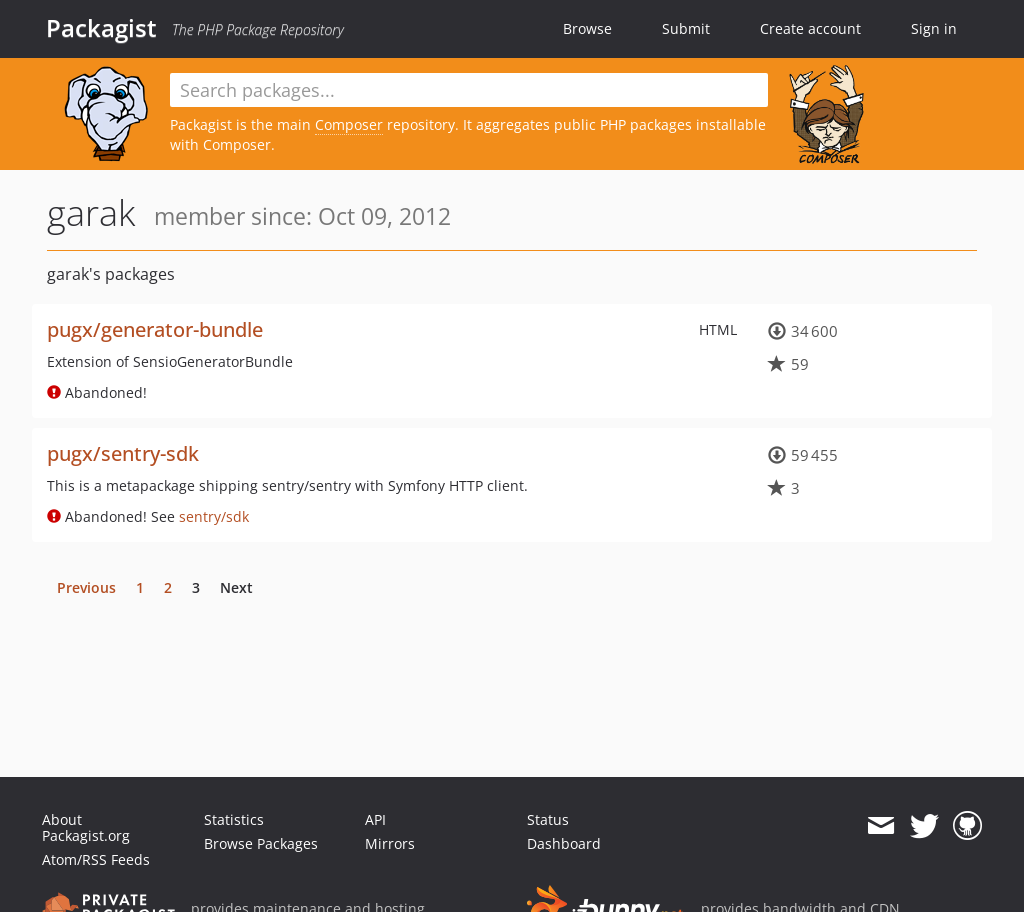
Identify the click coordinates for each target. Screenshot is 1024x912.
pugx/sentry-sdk (123, 453)
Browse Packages (261, 843)
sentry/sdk (214, 516)
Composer (349, 124)
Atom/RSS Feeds (96, 859)
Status (548, 819)
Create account (810, 28)
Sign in (934, 28)
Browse (587, 28)
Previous (86, 587)
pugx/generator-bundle (155, 329)
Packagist (101, 28)
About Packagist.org (86, 827)
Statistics (234, 819)
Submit (686, 28)
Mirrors (390, 843)
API (375, 819)
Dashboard (564, 843)
